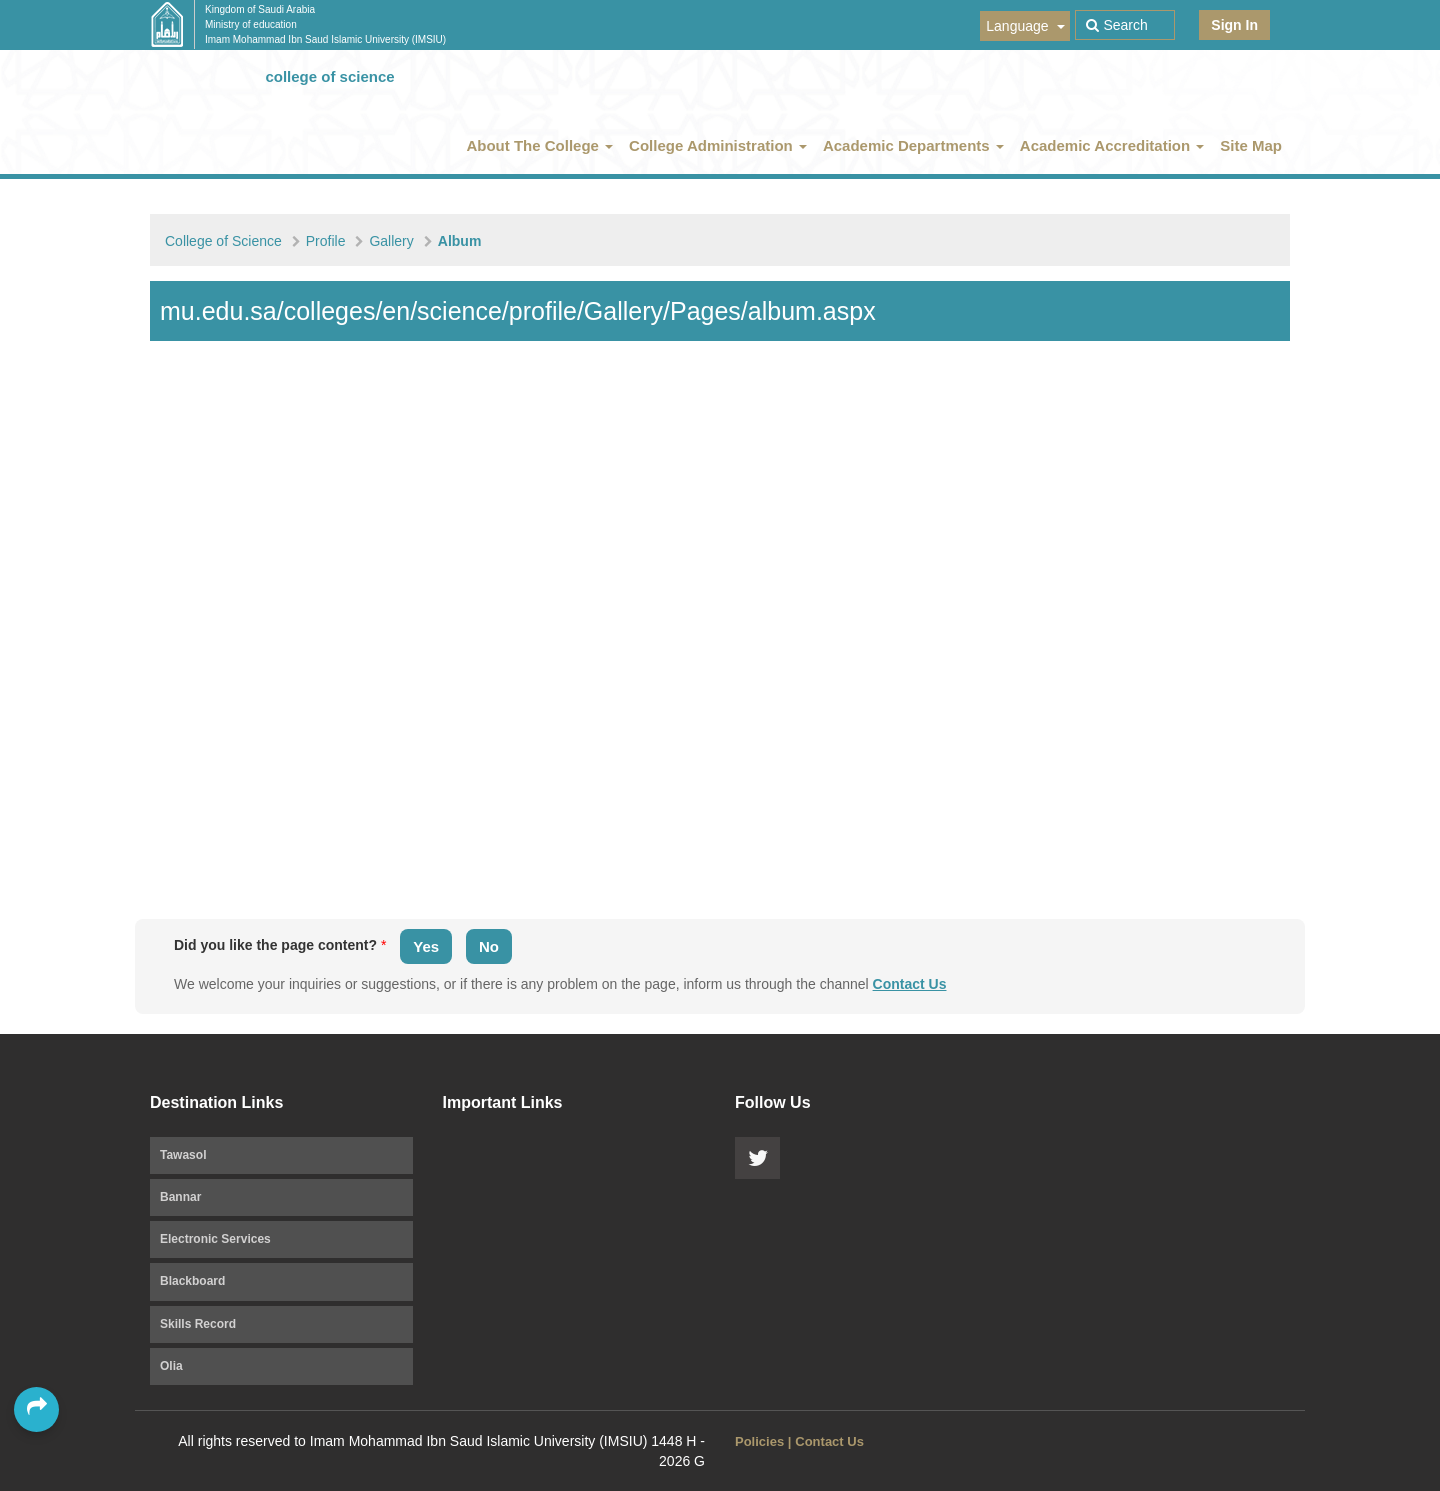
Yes (426, 946)
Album (460, 241)
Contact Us (910, 984)
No (489, 946)
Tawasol (183, 1155)
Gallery (391, 241)
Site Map (1251, 145)
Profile (326, 241)
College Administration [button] (718, 145)
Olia (171, 1366)
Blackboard (192, 1281)
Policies (759, 1441)
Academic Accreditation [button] (1112, 145)
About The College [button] (539, 145)
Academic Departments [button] (913, 145)
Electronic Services (215, 1239)
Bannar (180, 1197)
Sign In (1234, 25)
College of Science (223, 241)
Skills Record (198, 1324)
